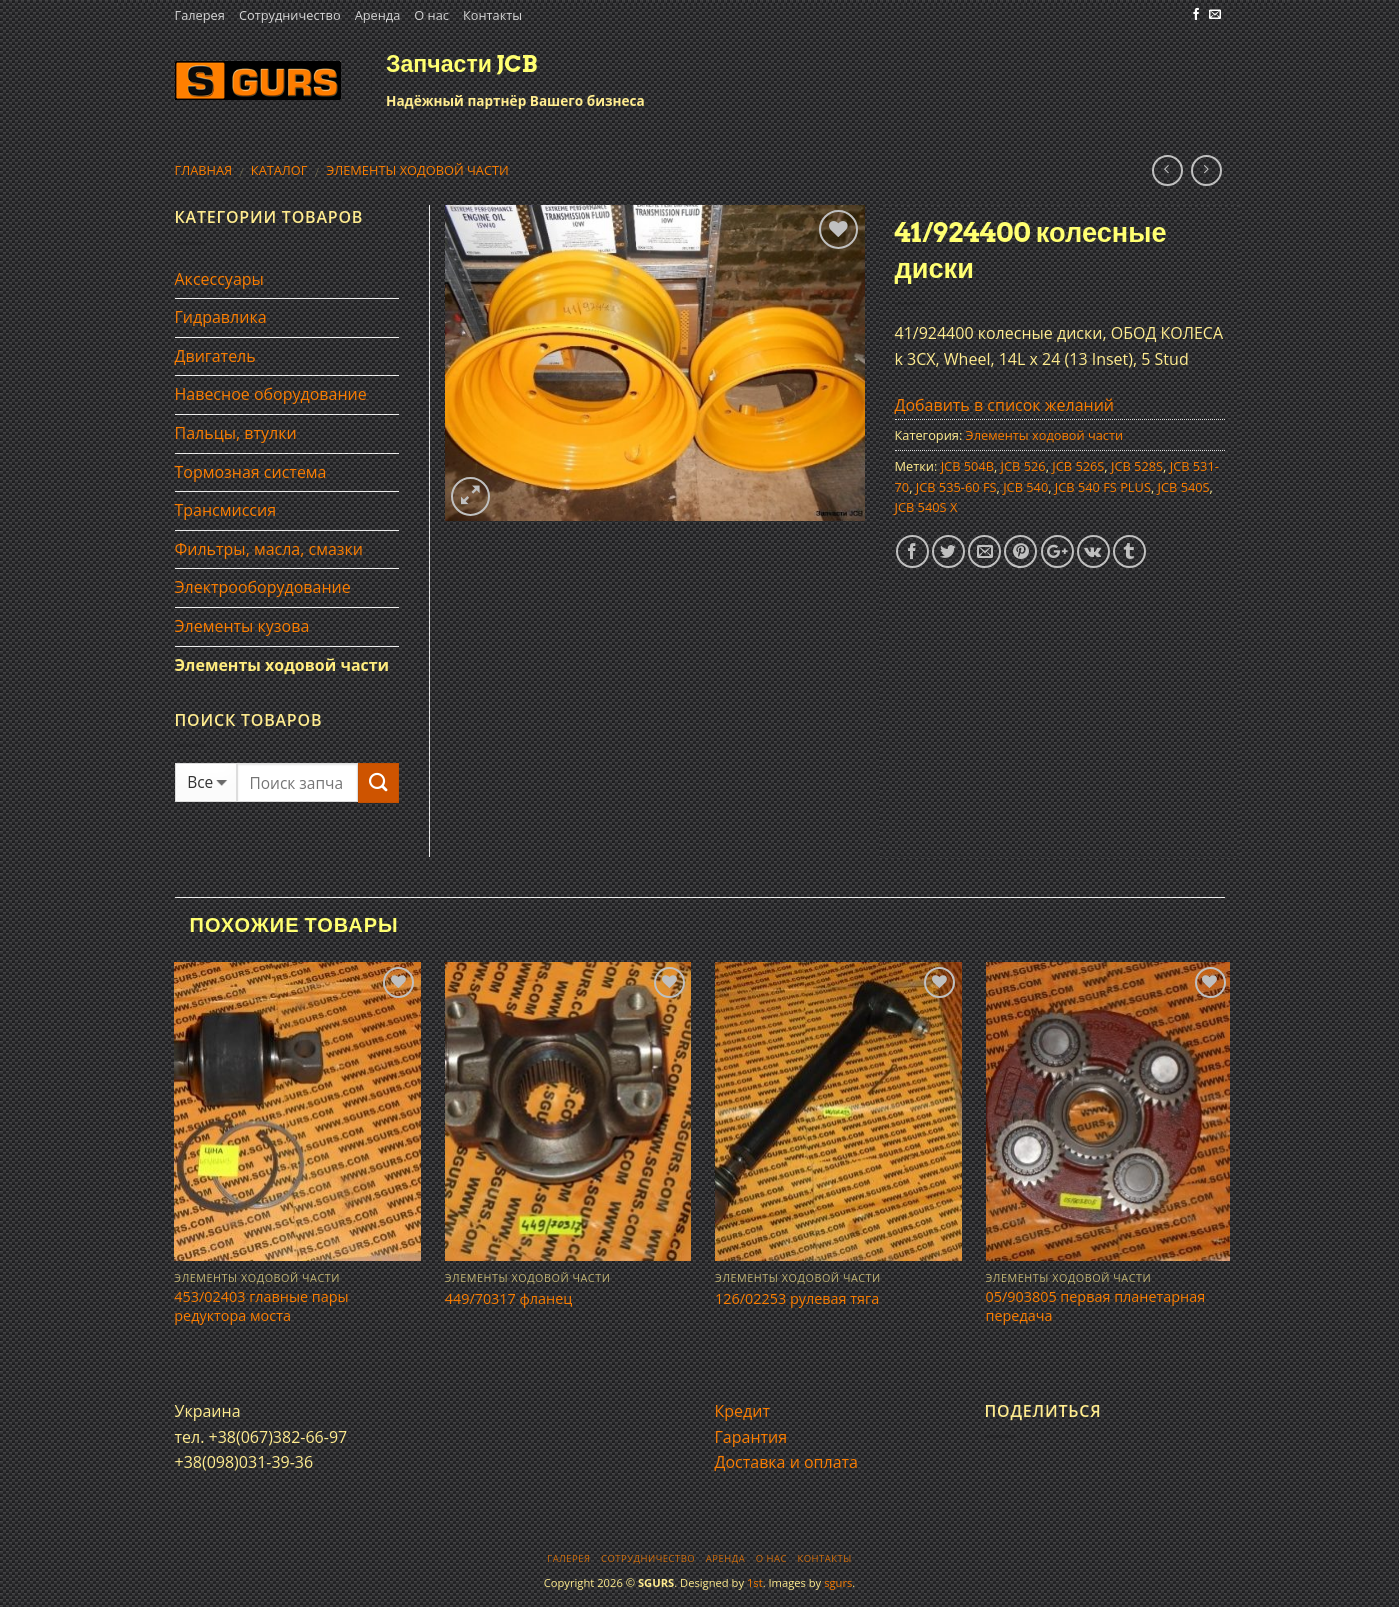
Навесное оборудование (271, 394)
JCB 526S (1078, 466)
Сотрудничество (290, 15)
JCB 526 (1023, 466)
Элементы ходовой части (417, 170)
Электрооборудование (263, 587)
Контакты (492, 15)
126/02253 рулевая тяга (797, 1299)
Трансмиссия (226, 510)
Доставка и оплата (787, 1462)
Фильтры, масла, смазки (269, 549)
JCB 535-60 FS (956, 487)
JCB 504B (967, 466)
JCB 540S (1184, 487)
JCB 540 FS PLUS (1103, 487)
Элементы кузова (242, 626)
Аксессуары (219, 279)
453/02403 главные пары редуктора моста (261, 1306)
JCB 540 (1025, 487)
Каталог (279, 170)
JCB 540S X (926, 507)
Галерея (200, 15)
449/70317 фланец (509, 1299)
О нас (431, 15)
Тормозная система (251, 472)
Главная (204, 170)
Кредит (742, 1411)
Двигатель (215, 356)
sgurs (838, 1582)
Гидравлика (221, 317)
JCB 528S (1137, 466)
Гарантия (751, 1437)
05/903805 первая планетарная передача (1096, 1306)
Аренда (378, 15)
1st (755, 1582)
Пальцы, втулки (236, 433)
